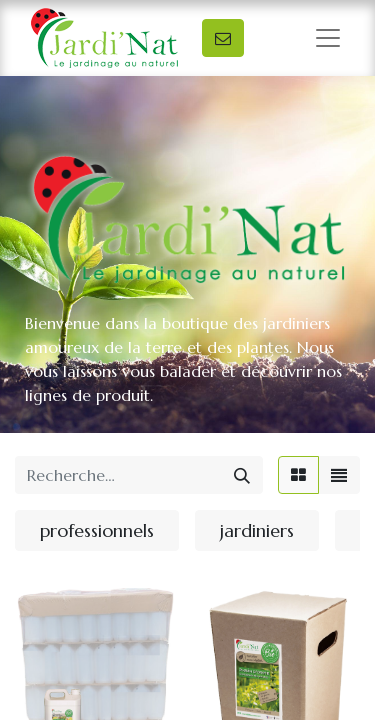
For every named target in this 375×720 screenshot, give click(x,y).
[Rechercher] (242, 475)
